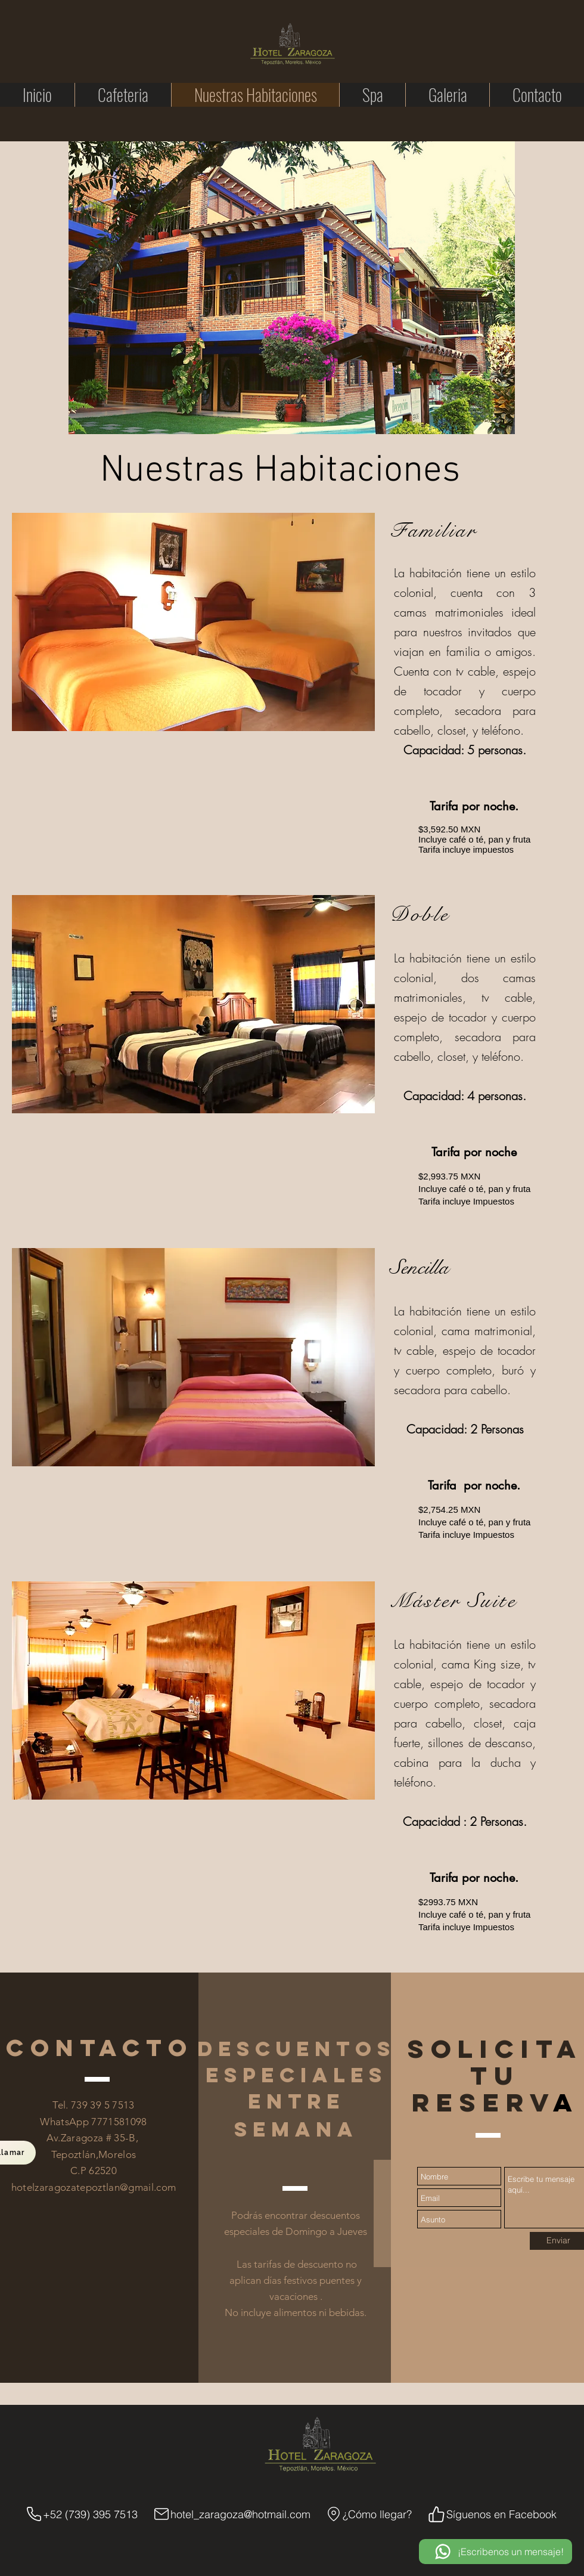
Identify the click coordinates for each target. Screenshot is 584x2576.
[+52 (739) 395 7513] (81, 2514)
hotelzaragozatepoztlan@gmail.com (93, 2187)
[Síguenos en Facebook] (491, 2514)
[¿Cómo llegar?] (368, 2514)
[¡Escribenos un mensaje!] (495, 2551)
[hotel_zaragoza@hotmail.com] (231, 2514)
